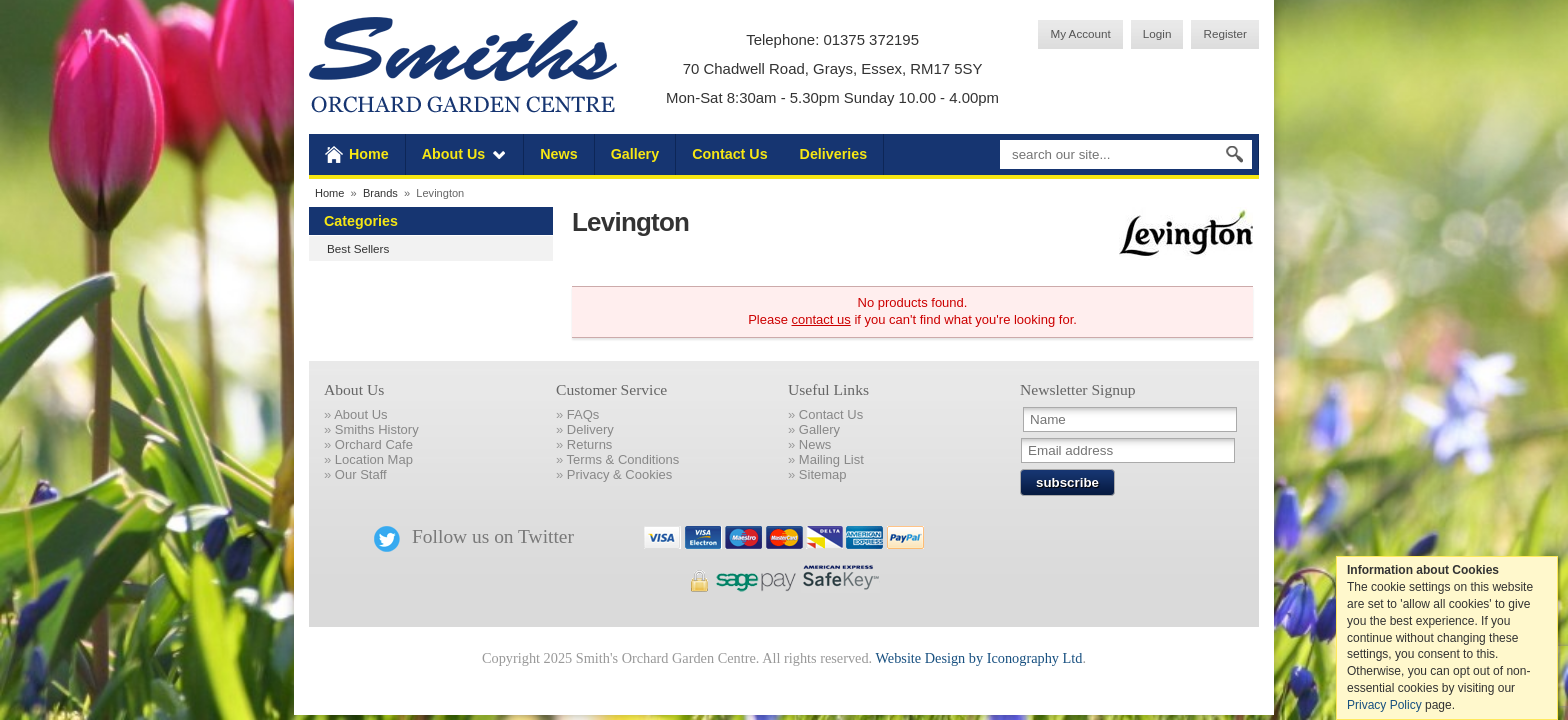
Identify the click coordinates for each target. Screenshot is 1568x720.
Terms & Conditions (623, 459)
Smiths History (377, 429)
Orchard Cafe (374, 444)
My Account (1080, 33)
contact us (821, 319)
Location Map (374, 459)
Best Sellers (358, 248)
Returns (590, 444)
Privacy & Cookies (619, 474)
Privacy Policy (1384, 705)
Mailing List (831, 459)
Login (1157, 33)
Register (1225, 33)
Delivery (590, 429)
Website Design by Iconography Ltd (978, 658)
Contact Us (729, 154)
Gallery (635, 154)
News (558, 154)
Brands (380, 193)
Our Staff (361, 474)
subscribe (1067, 482)
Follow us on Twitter (474, 536)
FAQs (583, 414)
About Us (454, 154)
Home (369, 154)
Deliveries (834, 154)
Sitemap (823, 474)
